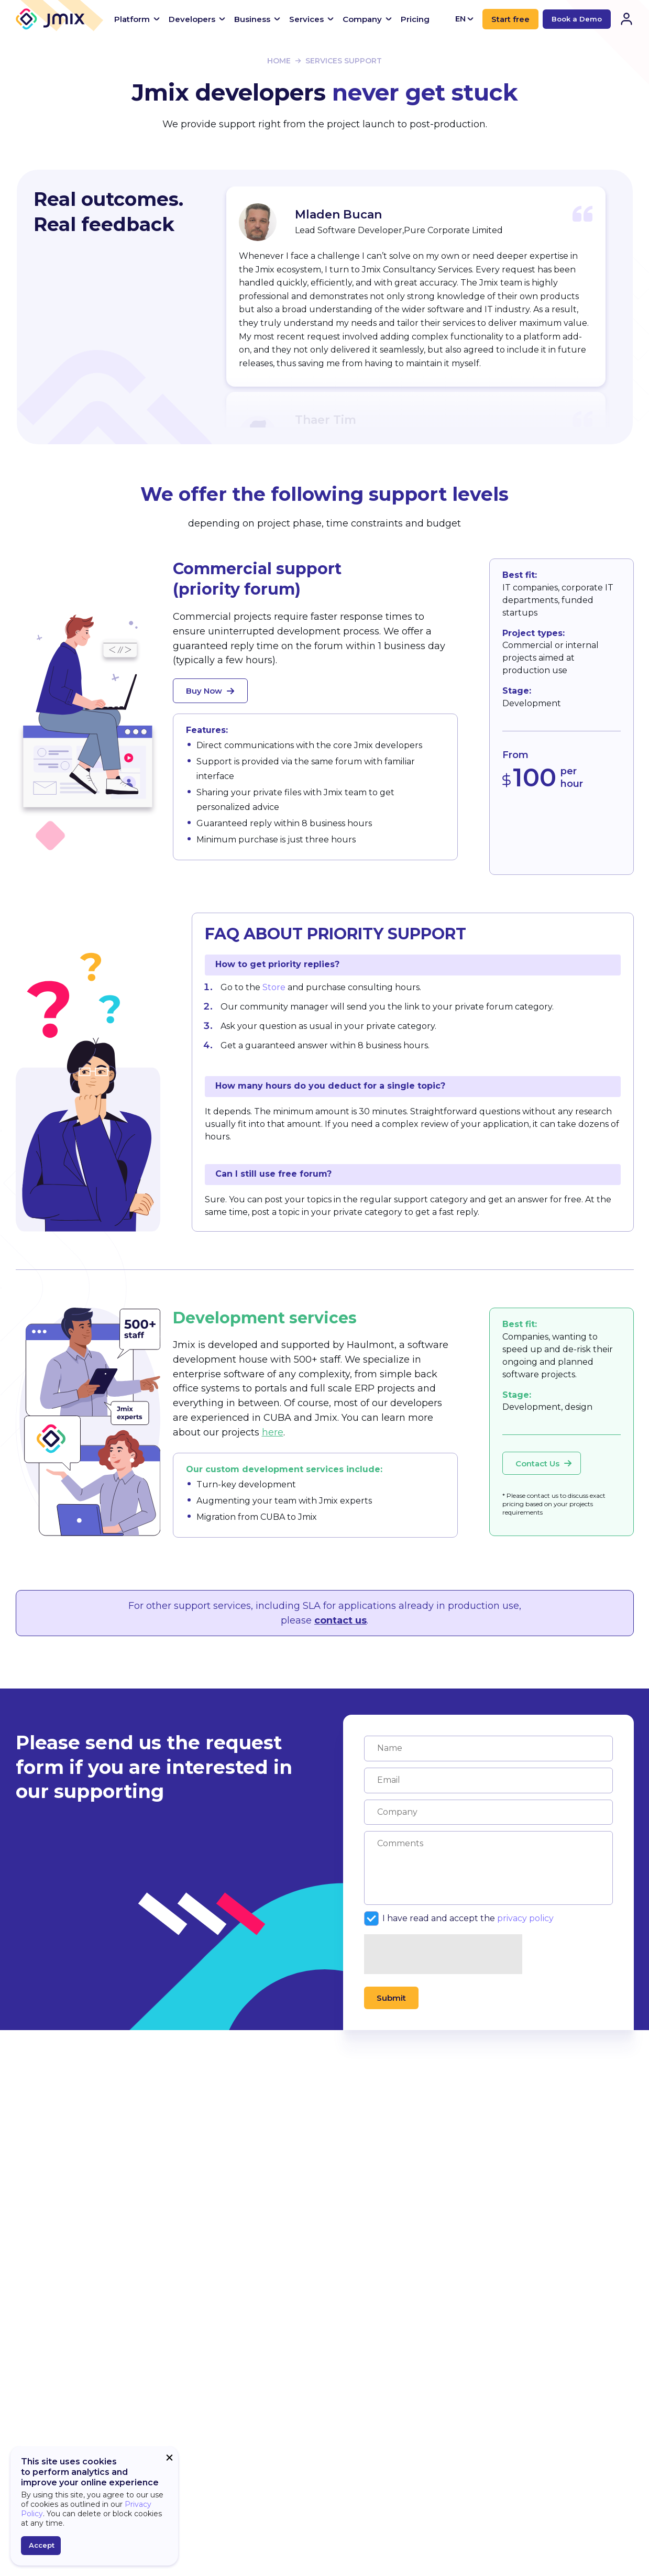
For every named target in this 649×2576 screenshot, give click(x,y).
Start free (510, 19)
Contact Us (543, 1463)
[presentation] (443, 1954)
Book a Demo (577, 19)
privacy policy (525, 1918)
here (272, 1432)
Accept (41, 2545)
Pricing (415, 19)
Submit (391, 1998)
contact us (340, 1620)
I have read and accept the (459, 1918)
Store (273, 987)
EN (464, 19)
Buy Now (210, 691)
